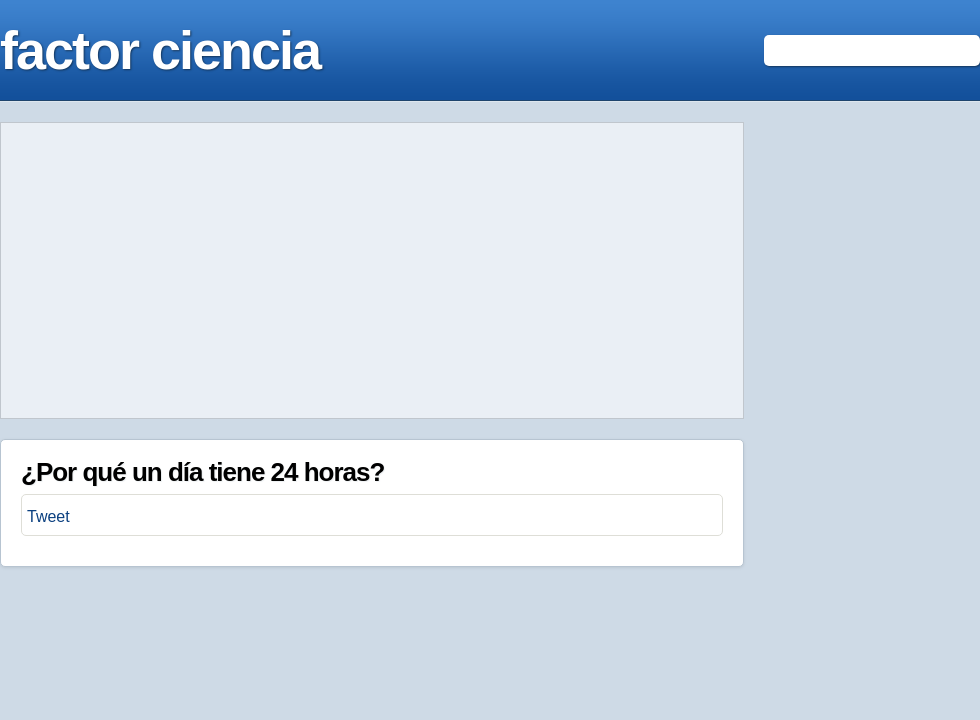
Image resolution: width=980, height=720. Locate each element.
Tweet (48, 516)
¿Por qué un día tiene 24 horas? (202, 472)
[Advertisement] (372, 271)
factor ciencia (160, 50)
